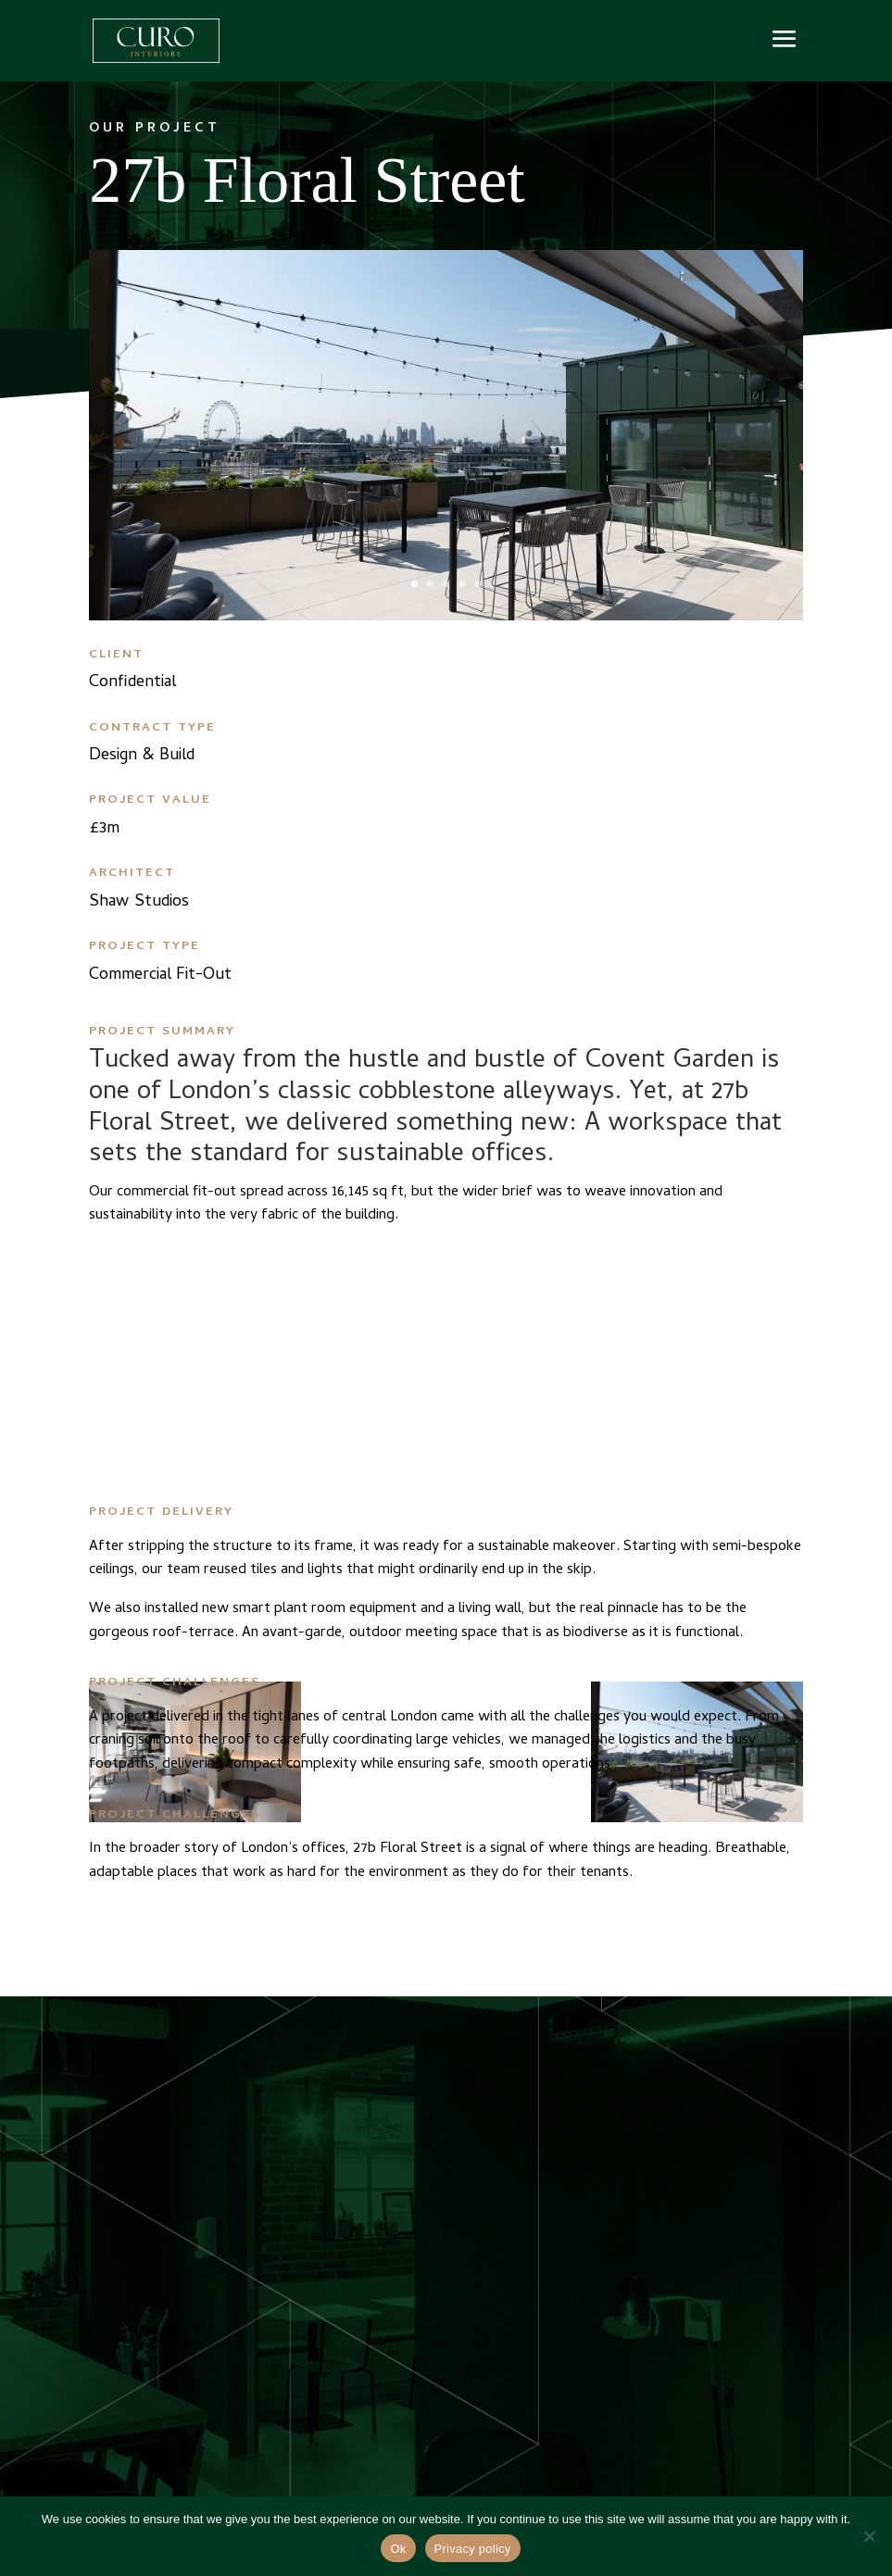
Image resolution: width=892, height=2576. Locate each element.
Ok (398, 2549)
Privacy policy (472, 2549)
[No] (869, 2536)
